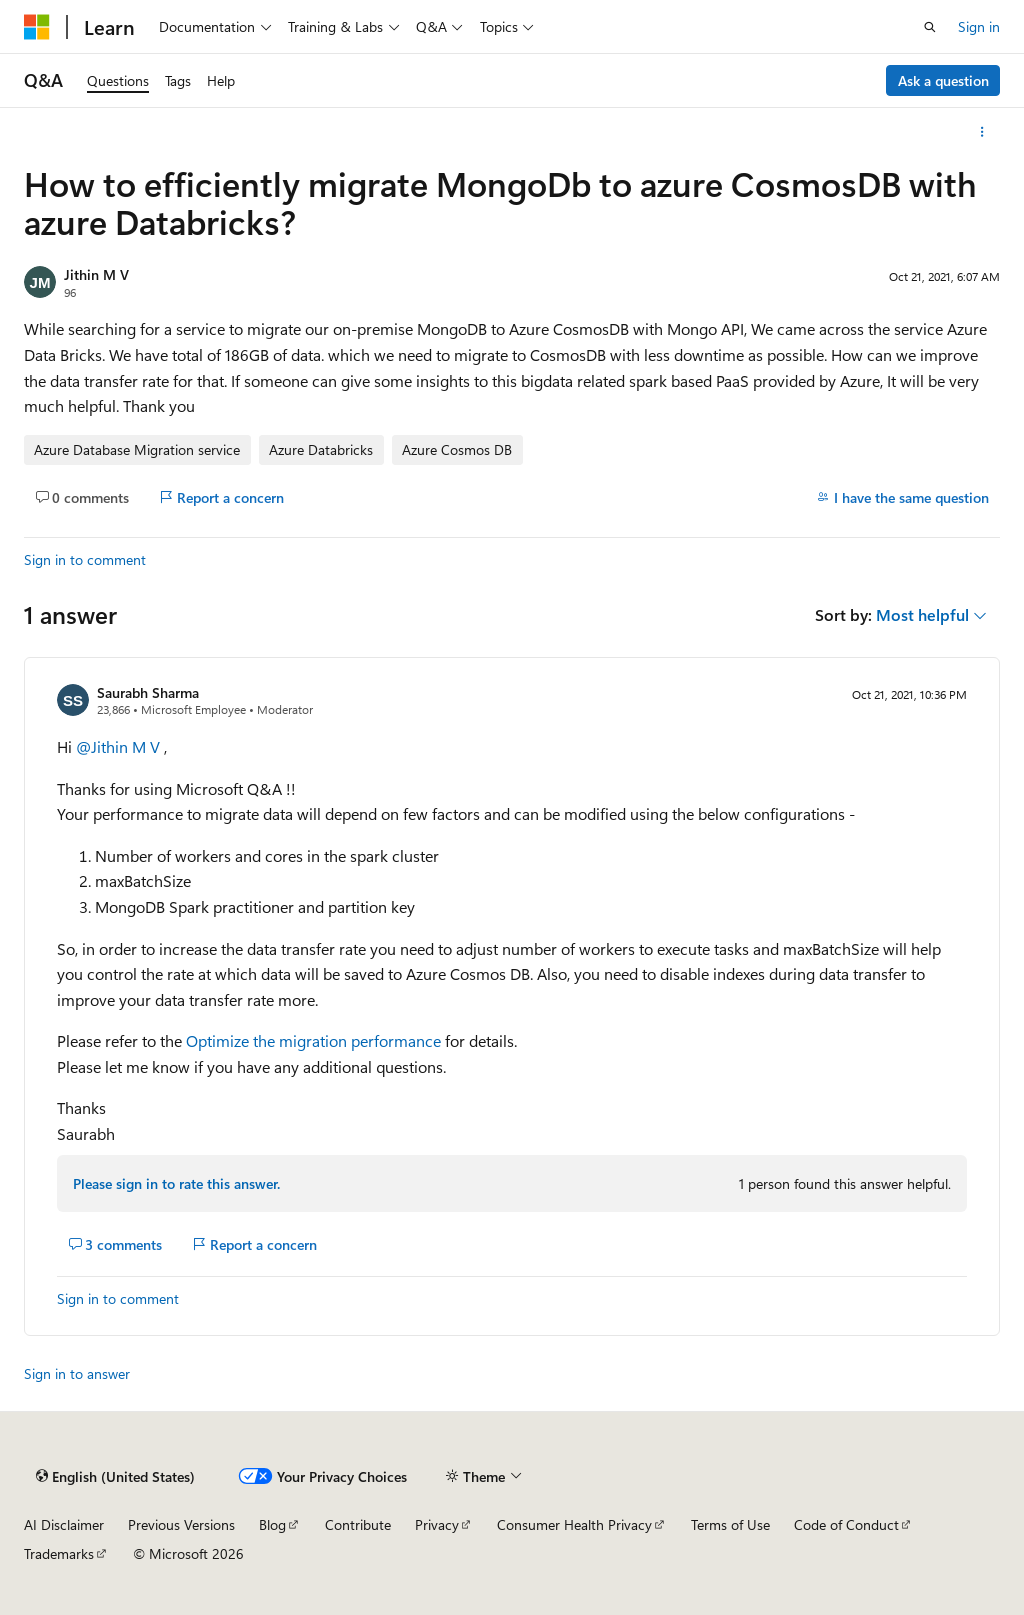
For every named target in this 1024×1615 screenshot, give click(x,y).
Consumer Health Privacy (574, 1524)
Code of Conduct (846, 1524)
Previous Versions (181, 1524)
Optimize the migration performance (313, 1040)
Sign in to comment (85, 559)
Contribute (358, 1524)
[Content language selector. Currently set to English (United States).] (115, 1476)
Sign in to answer (77, 1373)
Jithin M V (96, 274)
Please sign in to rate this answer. (176, 1183)
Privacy (437, 1524)
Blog (272, 1524)
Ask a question (943, 80)
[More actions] (982, 132)
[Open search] (930, 27)
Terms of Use (730, 1524)
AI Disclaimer (64, 1524)
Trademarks (59, 1553)
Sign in (979, 26)
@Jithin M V (120, 746)
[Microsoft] (37, 27)
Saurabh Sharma (148, 692)
